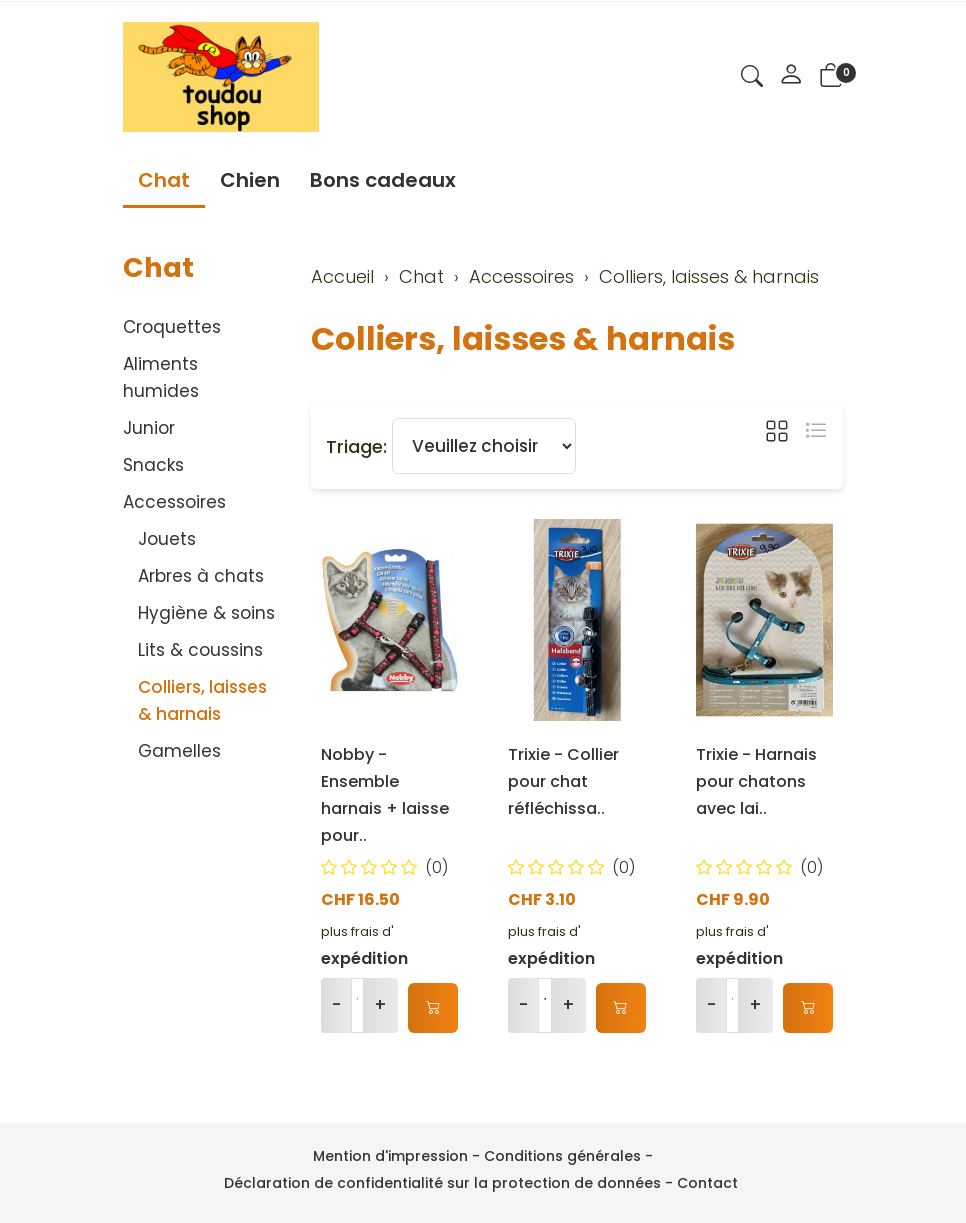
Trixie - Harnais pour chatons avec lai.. (756, 781)
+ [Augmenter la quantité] (380, 1005)
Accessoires (174, 502)
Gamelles (179, 751)
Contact (707, 1183)
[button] (752, 79)
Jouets (167, 539)
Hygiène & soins (206, 613)
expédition (364, 958)
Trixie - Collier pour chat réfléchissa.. (563, 781)
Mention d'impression (390, 1156)
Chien (250, 180)
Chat (164, 180)
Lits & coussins (200, 650)
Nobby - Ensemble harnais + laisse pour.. (385, 795)
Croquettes (172, 327)
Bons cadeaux (383, 180)
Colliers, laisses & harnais (523, 338)
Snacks (153, 465)
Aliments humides (161, 377)
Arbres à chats (201, 576)
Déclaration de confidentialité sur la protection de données (442, 1183)
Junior (149, 428)
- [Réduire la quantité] (336, 1005)
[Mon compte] (791, 77)
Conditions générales (562, 1156)
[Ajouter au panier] (433, 1008)
